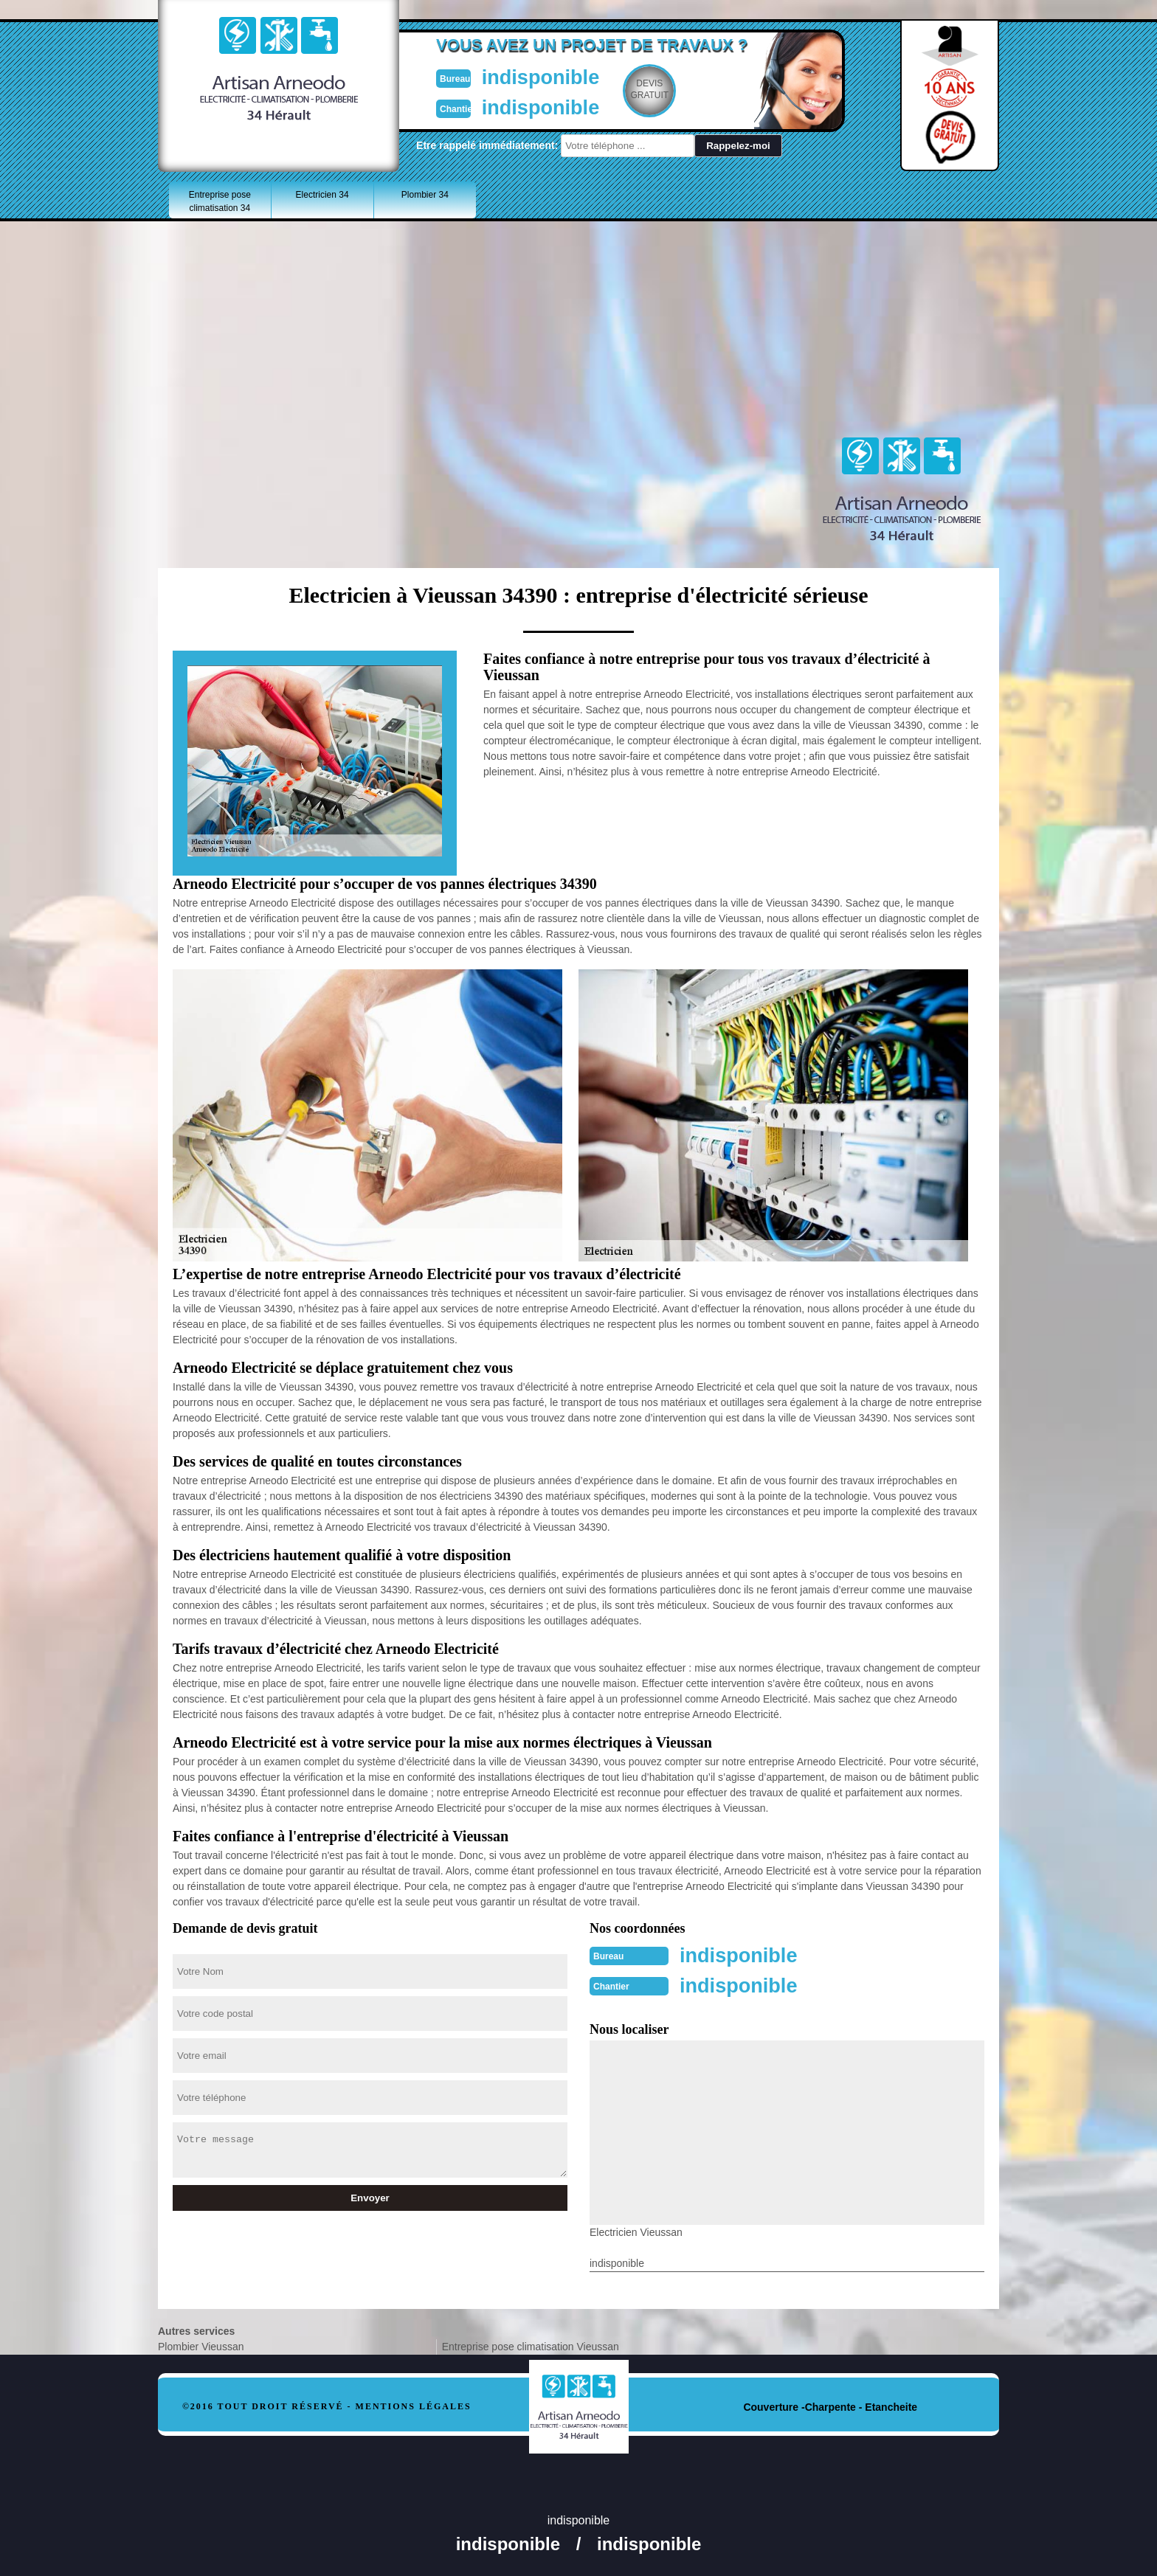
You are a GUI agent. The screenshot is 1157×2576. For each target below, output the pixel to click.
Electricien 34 (322, 195)
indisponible (534, 76)
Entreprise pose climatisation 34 (220, 201)
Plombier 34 (425, 195)
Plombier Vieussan (201, 2345)
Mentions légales (414, 2405)
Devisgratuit (647, 89)
